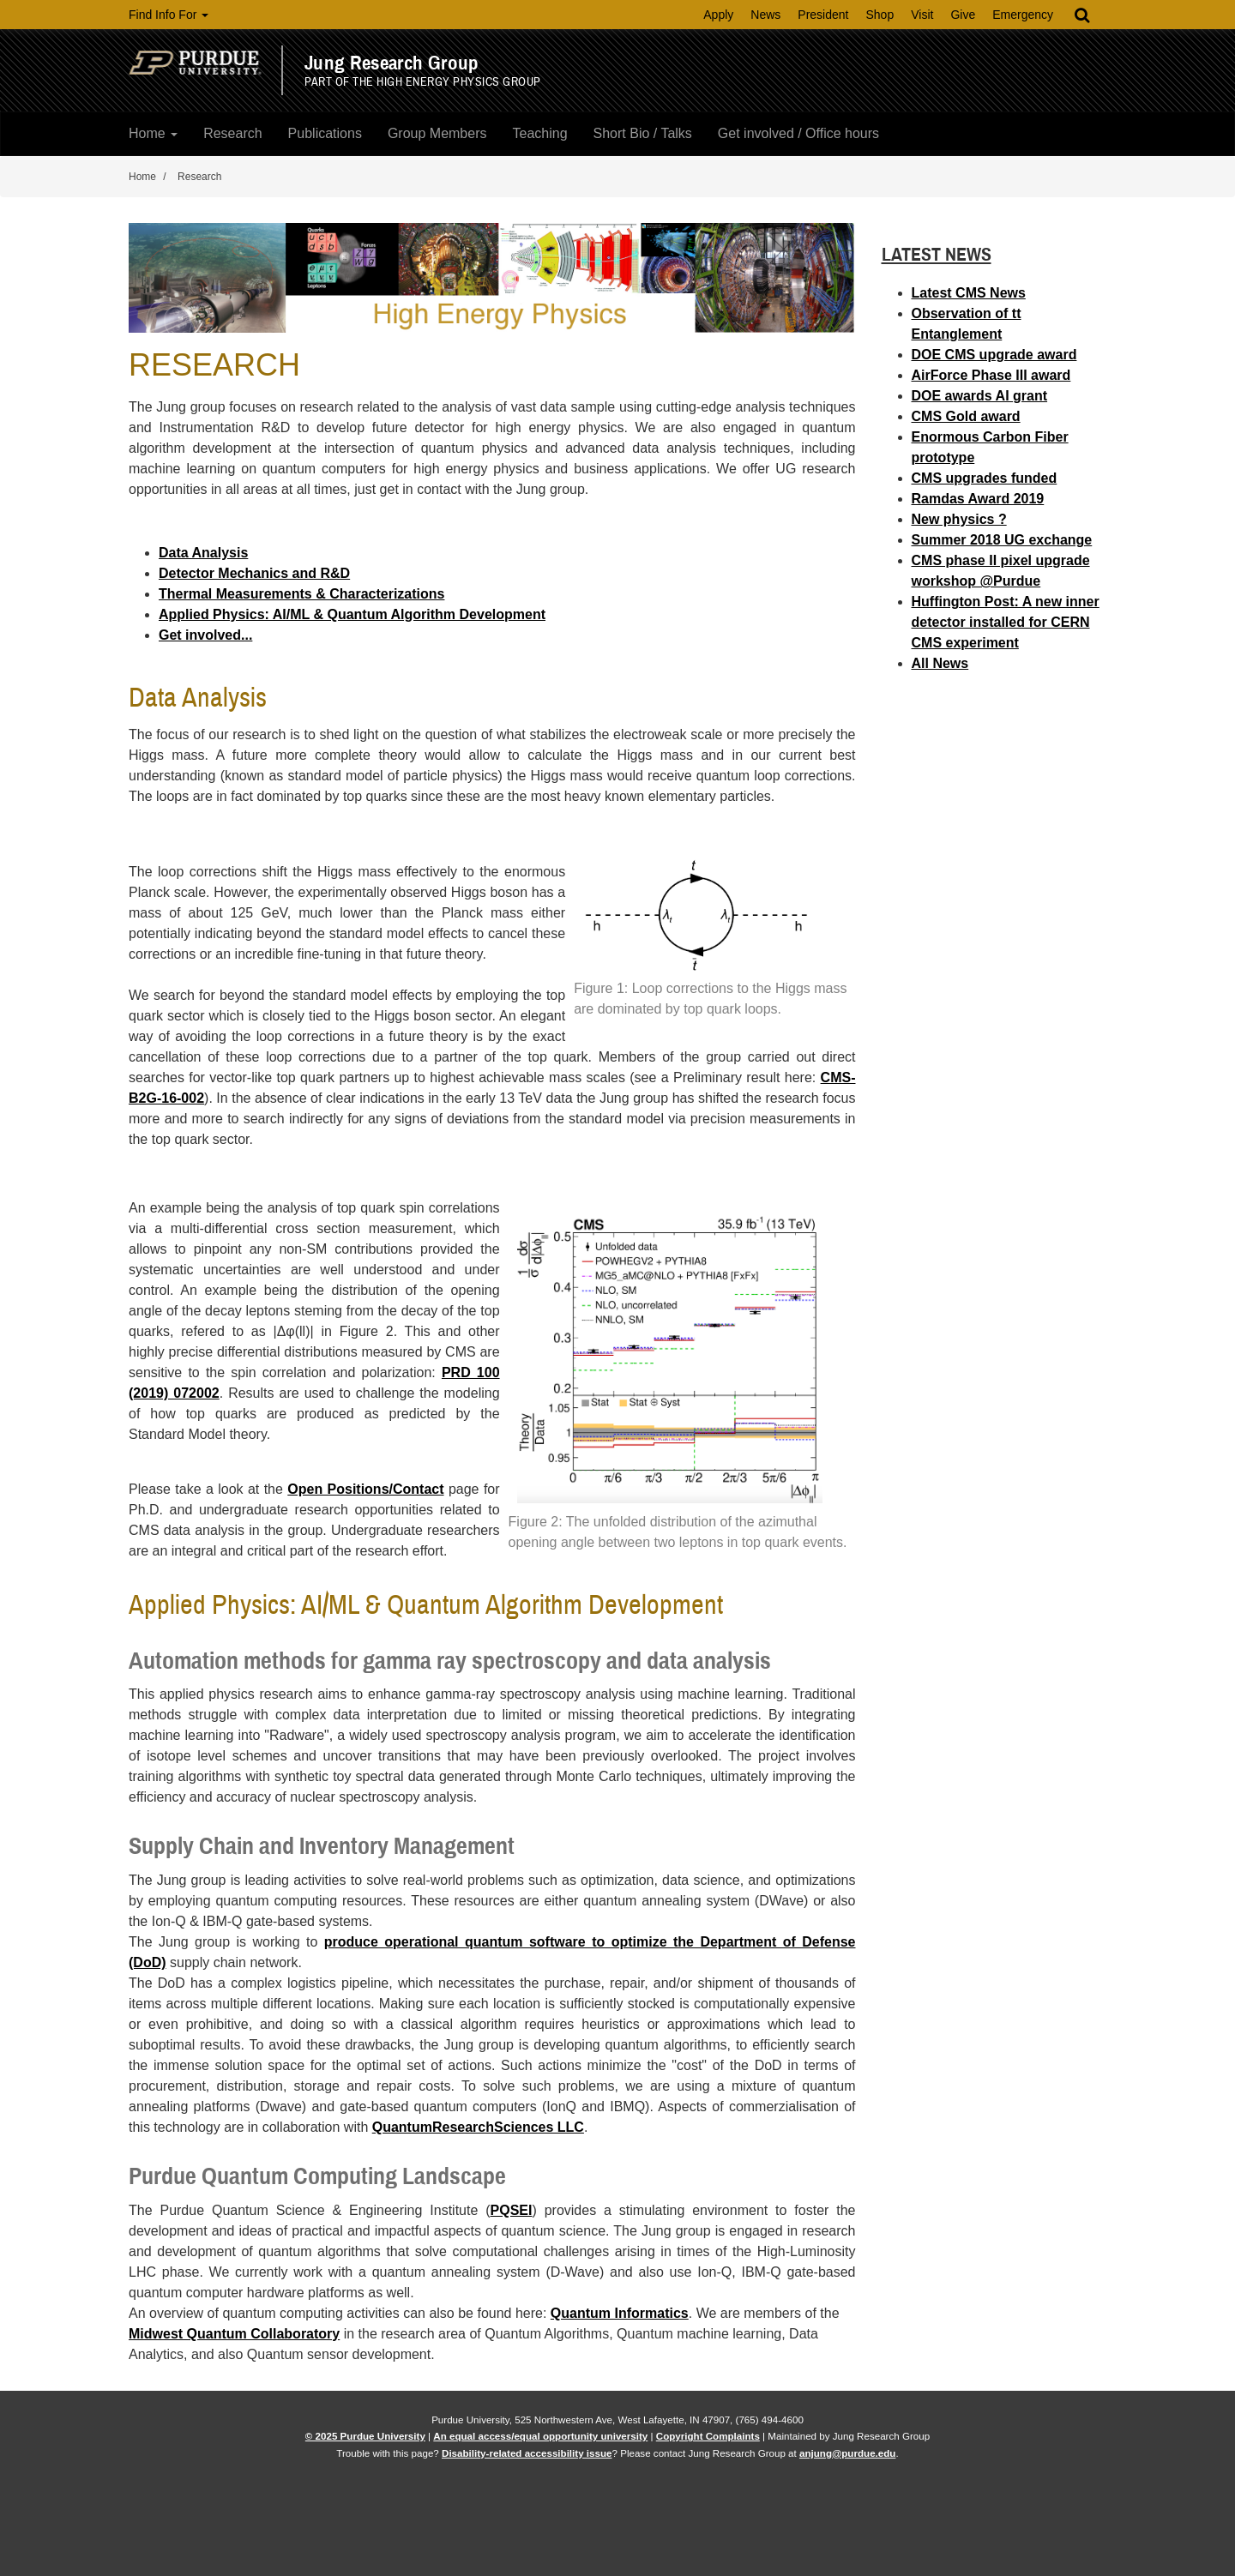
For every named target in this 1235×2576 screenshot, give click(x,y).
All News (940, 663)
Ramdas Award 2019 (978, 498)
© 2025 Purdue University (365, 2435)
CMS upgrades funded (984, 478)
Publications (325, 133)
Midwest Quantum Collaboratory (234, 2333)
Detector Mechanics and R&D (254, 573)
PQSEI (512, 2210)
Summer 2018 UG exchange (1002, 540)
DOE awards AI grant (980, 395)
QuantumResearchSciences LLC (478, 2127)
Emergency (1022, 14)
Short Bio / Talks (642, 133)
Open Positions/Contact (365, 1489)
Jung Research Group (391, 63)
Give (962, 14)
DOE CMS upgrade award (994, 354)
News (765, 14)
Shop (879, 14)
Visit (922, 14)
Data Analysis (203, 552)
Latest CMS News (969, 293)
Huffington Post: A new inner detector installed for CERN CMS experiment (1005, 622)
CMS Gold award (966, 416)
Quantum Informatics (620, 2313)
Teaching (539, 133)
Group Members (437, 133)
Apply (718, 14)
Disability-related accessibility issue (526, 2453)
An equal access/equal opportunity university (540, 2435)
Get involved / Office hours (798, 133)
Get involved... (205, 635)
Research (232, 133)
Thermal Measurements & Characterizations (301, 594)
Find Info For (168, 14)
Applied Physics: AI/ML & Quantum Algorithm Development (352, 614)
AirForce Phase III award (991, 375)
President (823, 14)
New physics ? (959, 519)
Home (153, 133)
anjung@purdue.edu (847, 2453)
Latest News (936, 254)
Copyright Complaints (708, 2435)
